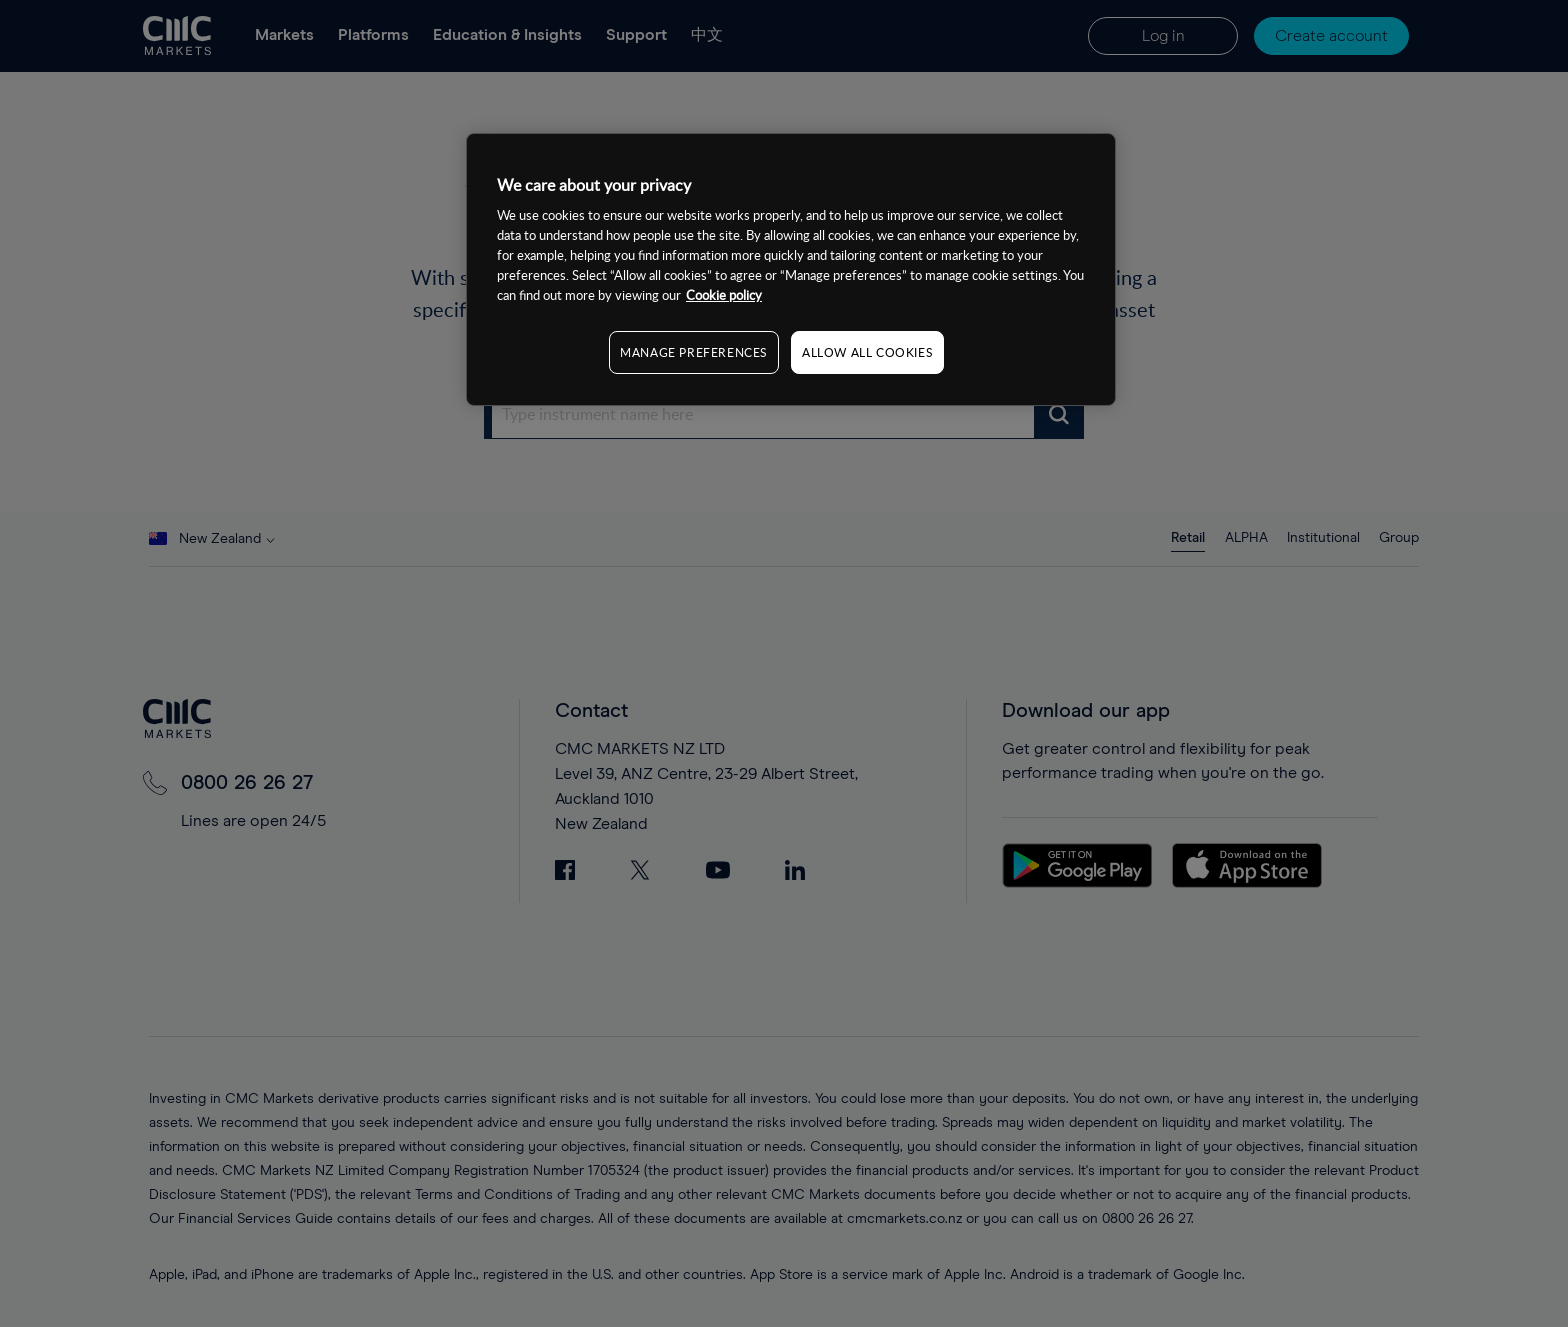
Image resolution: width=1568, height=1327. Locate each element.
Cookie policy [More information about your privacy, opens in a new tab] (724, 295)
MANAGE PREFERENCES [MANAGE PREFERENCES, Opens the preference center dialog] (694, 352)
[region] (791, 269)
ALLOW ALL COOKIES (867, 352)
